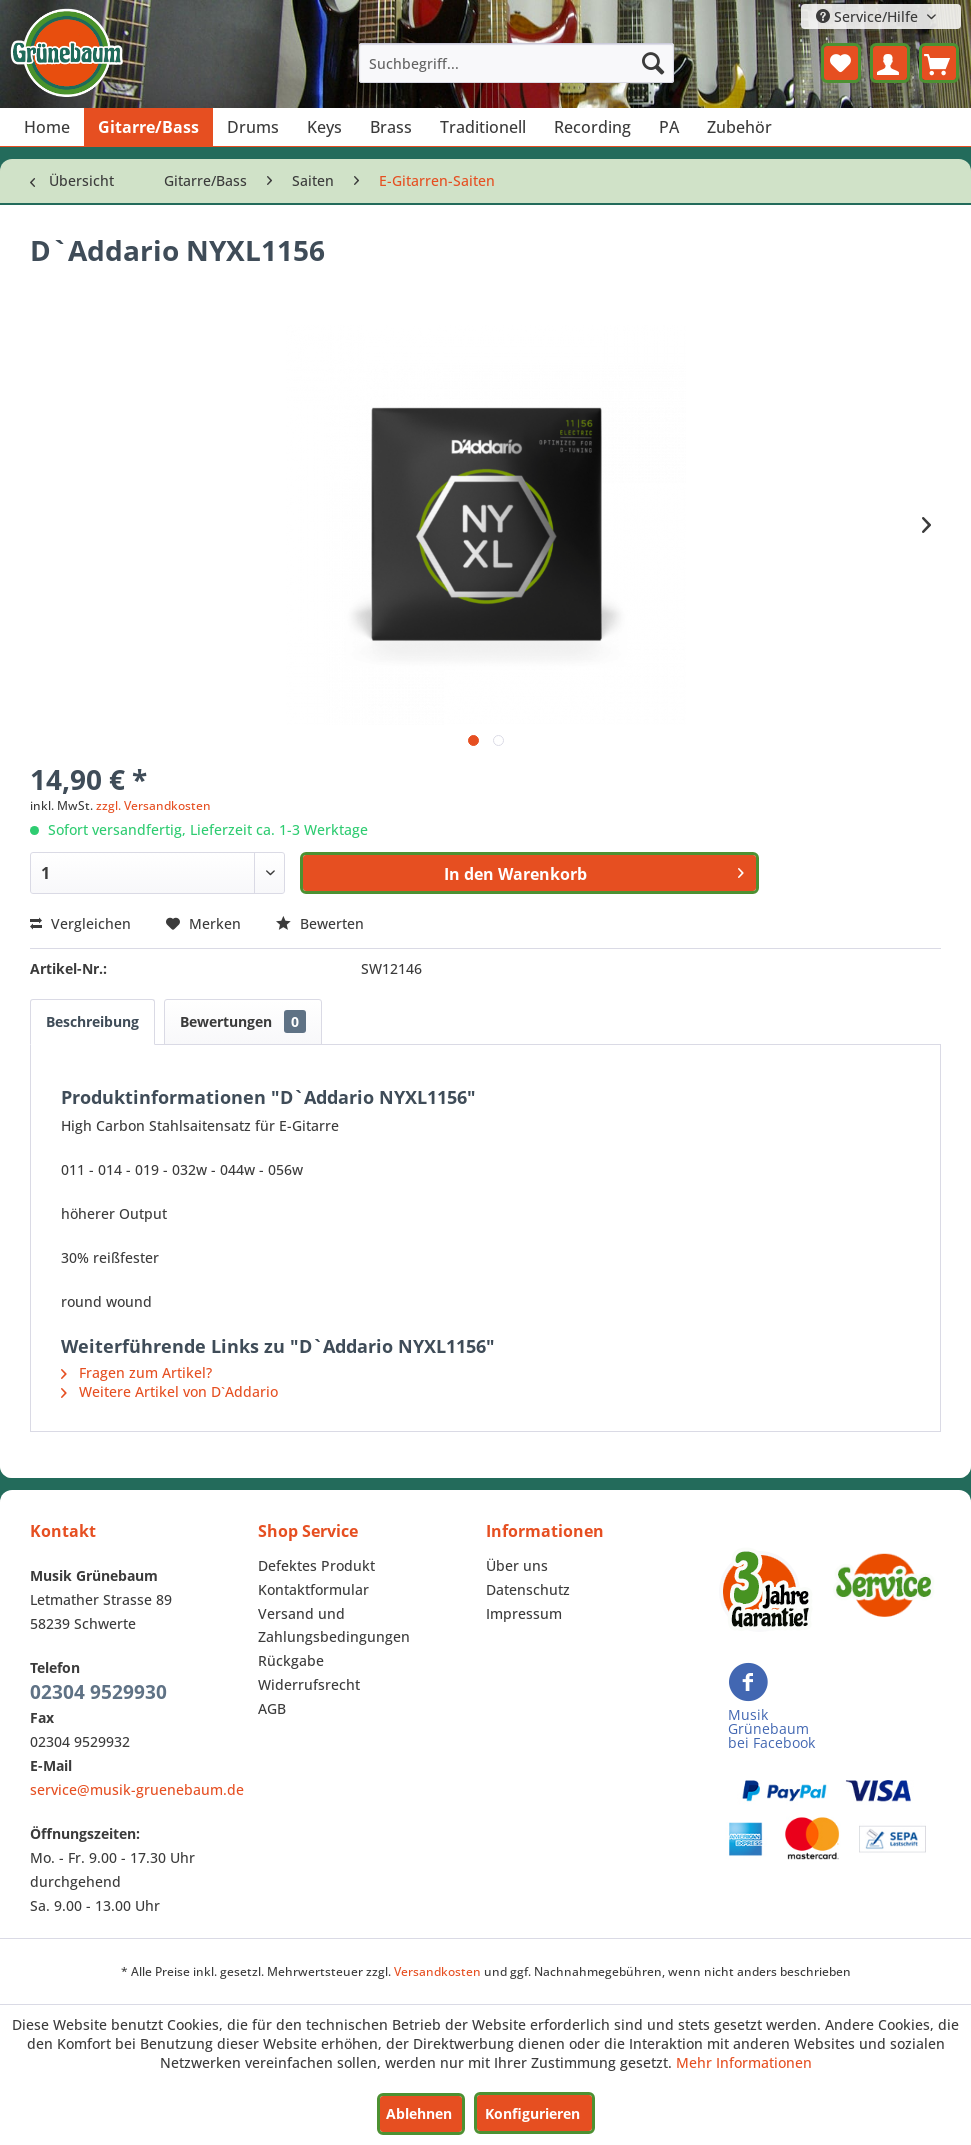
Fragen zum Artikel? (136, 1372)
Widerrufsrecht (309, 1684)
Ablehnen (419, 2113)
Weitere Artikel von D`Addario (169, 1391)
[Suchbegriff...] (517, 63)
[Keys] (324, 127)
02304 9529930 (98, 1692)
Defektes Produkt (316, 1565)
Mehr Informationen (744, 2062)
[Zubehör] (739, 127)
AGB (272, 1708)
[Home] (47, 127)
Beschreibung (92, 1021)
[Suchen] (653, 63)
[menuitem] (517, 63)
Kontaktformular (313, 1589)
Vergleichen (80, 923)
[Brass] (391, 127)
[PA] (669, 127)
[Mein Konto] (890, 63)
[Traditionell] (483, 127)
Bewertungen (243, 1021)
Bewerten (320, 923)
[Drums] (253, 127)
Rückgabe (291, 1660)
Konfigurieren (532, 2113)
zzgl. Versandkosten (153, 805)
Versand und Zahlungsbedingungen (334, 1625)
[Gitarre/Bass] (148, 127)
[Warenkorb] (939, 63)
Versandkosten (437, 1971)
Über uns (517, 1565)
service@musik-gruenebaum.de (137, 1789)
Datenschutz (528, 1589)
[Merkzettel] (841, 63)
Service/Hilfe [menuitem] (869, 16)
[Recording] (592, 127)
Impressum (524, 1613)
